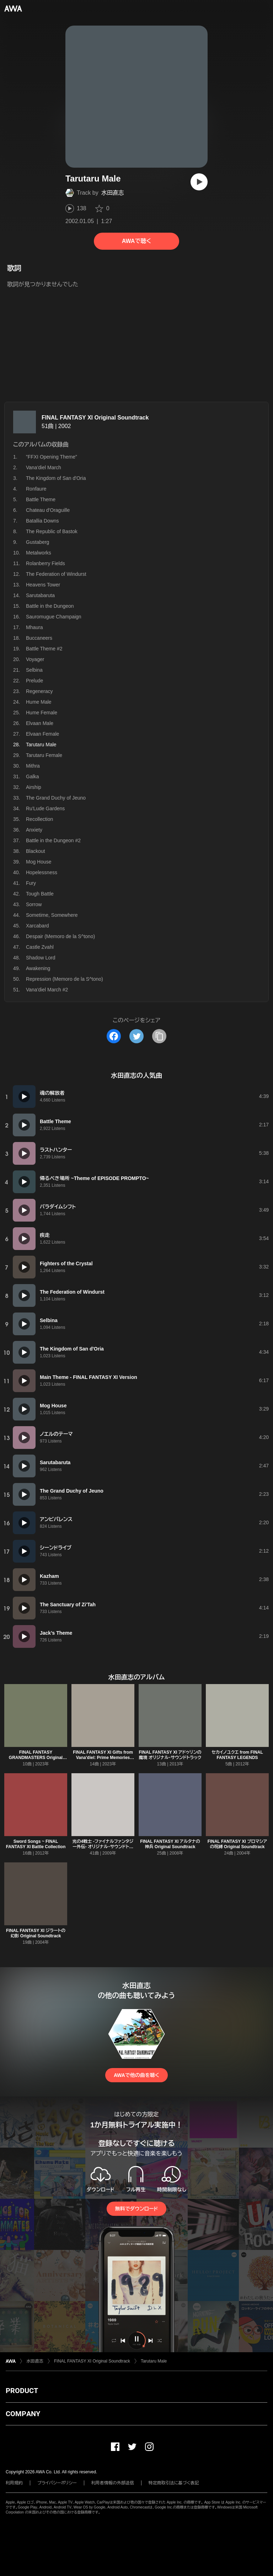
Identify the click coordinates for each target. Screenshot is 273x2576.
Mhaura (34, 627)
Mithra (33, 766)
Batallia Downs (42, 521)
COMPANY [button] (23, 2413)
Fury (31, 883)
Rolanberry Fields (45, 563)
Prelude (34, 680)
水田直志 (112, 193)
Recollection (39, 819)
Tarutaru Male (154, 2361)
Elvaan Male (39, 723)
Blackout (35, 851)
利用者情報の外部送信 (112, 2482)
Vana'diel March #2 (47, 989)
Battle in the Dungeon (50, 606)
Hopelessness (41, 872)
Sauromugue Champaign (53, 616)
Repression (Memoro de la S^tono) (64, 979)
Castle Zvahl (40, 947)
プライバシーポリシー (57, 2482)
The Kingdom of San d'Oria (56, 478)
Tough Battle (40, 894)
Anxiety (34, 830)
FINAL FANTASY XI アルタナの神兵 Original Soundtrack (170, 1844)
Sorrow (34, 904)
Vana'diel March (43, 467)
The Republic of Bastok (51, 531)
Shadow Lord (40, 957)
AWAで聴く (136, 241)
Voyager (35, 659)
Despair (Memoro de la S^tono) (60, 936)
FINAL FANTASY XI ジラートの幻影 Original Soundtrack (35, 1933)
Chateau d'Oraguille (48, 510)
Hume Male (39, 702)
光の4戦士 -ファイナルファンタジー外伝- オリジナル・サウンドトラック (103, 1847)
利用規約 (14, 2482)
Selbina (34, 670)
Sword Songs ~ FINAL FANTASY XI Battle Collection (36, 1844)
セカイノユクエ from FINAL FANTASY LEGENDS (237, 1755)
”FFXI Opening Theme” (51, 457)
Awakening (38, 968)
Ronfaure (36, 489)
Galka (32, 776)
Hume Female (41, 712)
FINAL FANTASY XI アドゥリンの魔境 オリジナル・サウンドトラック (170, 1755)
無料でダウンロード (136, 2209)
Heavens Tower (43, 585)
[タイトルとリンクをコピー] (159, 1036)
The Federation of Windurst (56, 574)
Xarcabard (37, 926)
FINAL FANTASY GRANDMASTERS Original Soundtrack (36, 1757)
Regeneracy (39, 691)
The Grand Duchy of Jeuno (56, 798)
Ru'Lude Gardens (45, 808)
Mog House (39, 862)
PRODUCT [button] (22, 2390)
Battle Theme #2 (44, 648)
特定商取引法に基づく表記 (174, 2482)
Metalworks (38, 553)
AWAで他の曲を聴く (136, 2075)
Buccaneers (39, 638)
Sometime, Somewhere (52, 915)
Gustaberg (37, 542)
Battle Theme (40, 499)
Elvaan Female (42, 734)
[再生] (199, 181)
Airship (33, 787)
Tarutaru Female (44, 755)
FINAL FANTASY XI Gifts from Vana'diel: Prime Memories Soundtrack (103, 1757)
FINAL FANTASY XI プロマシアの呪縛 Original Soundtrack (237, 1844)
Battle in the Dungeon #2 (53, 840)
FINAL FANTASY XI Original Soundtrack (95, 418)
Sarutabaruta (40, 595)
